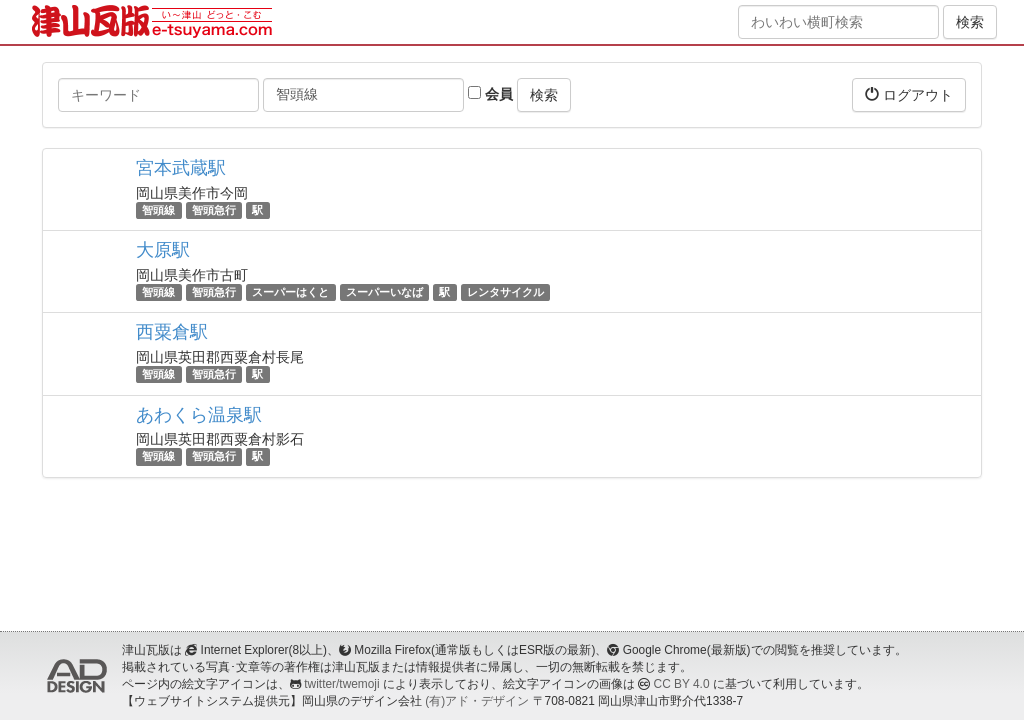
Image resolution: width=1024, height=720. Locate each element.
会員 (490, 94)
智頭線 (158, 210)
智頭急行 (214, 210)
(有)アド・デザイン (477, 701)
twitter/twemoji (341, 684)
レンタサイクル (505, 292)
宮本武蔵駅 (181, 168)
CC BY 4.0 (682, 684)
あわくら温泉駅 (199, 415)
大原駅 (163, 250)
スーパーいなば (384, 292)
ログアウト (909, 94)
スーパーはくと (290, 292)
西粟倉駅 (172, 332)
